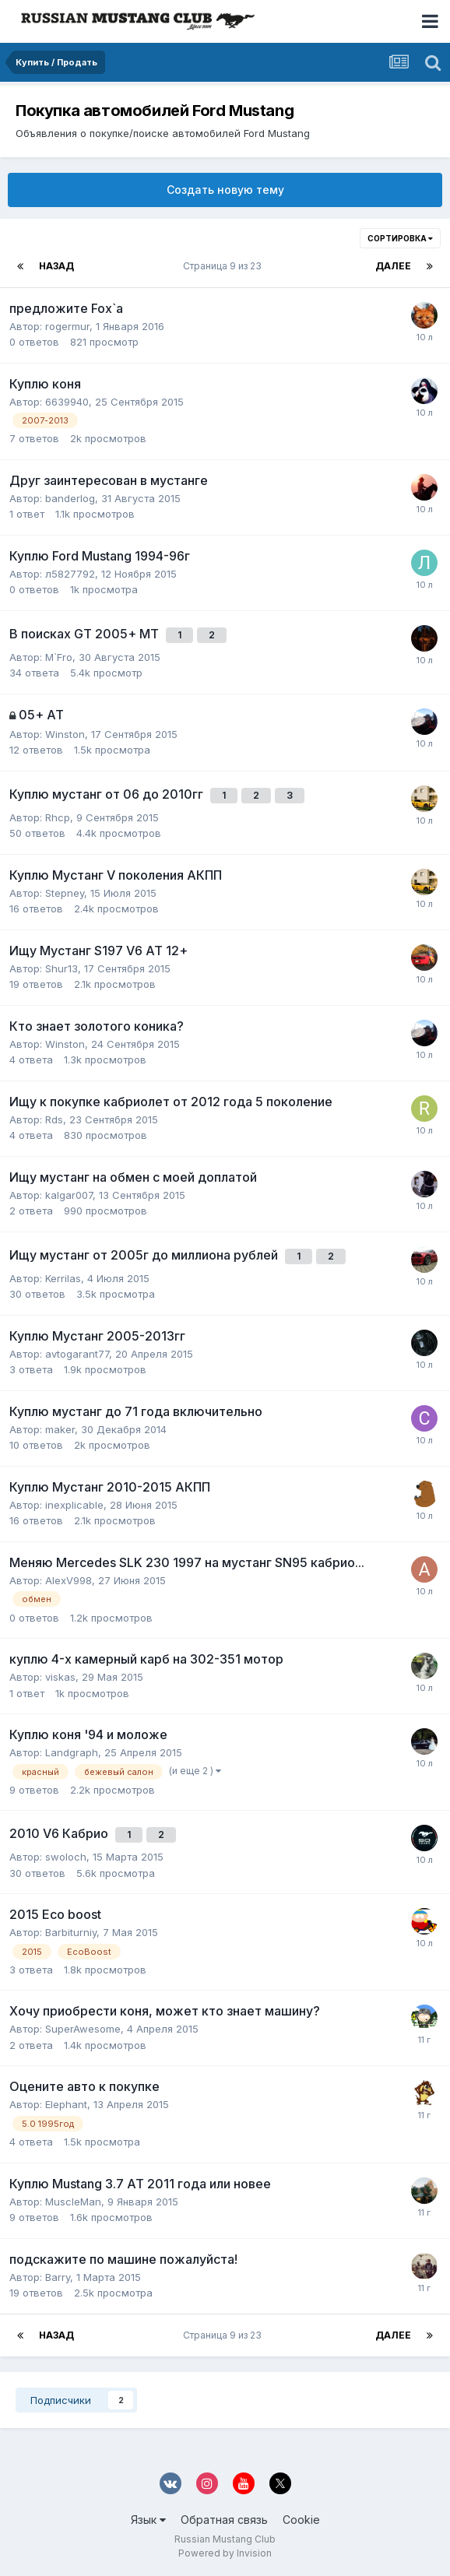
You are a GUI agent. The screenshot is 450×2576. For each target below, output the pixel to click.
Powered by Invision (225, 2553)
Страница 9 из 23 (224, 266)
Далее (393, 266)
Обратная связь (224, 2519)
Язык (148, 2519)
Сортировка (400, 238)
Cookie (301, 2519)
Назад (56, 266)
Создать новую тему (225, 189)
